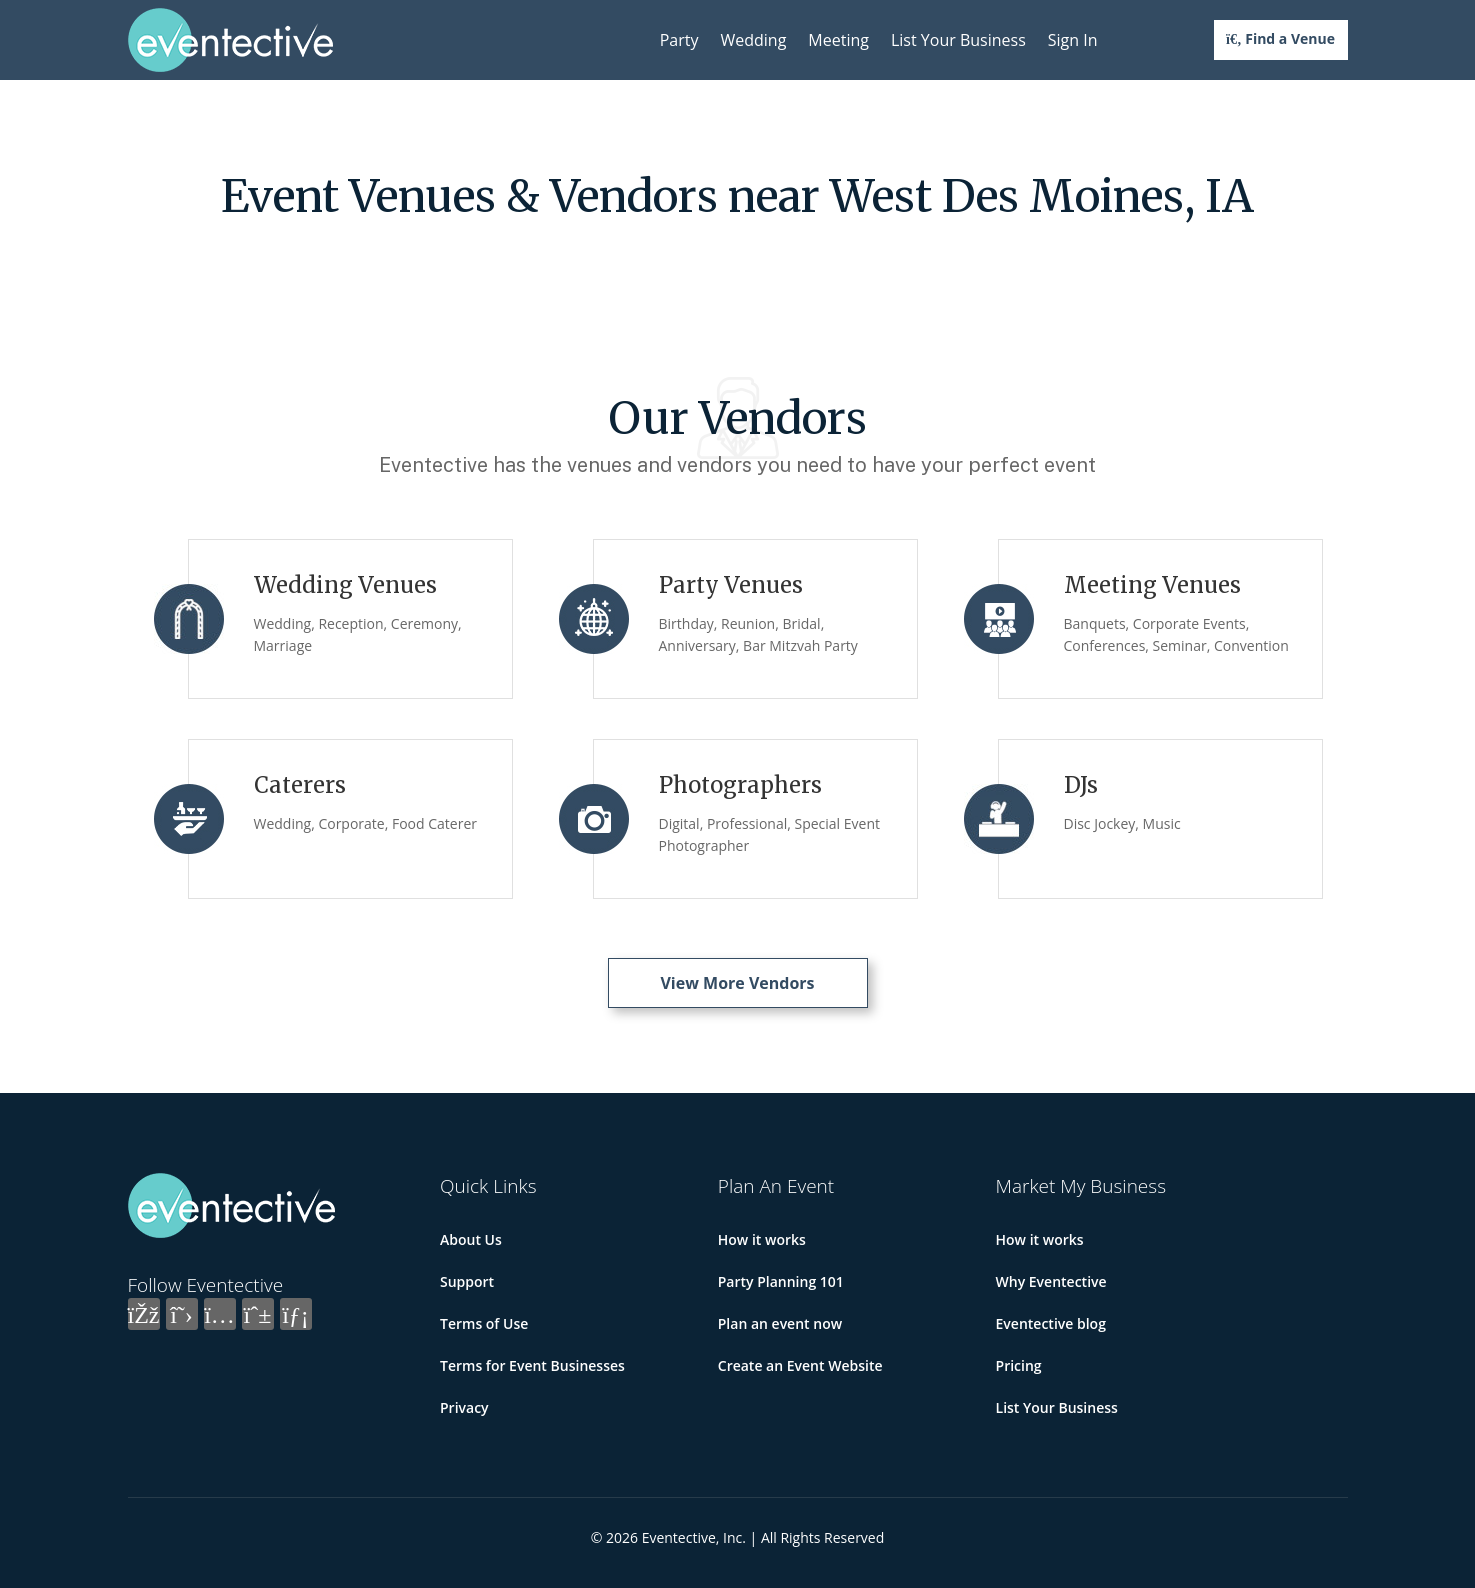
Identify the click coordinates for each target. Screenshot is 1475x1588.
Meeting (838, 40)
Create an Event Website (800, 1365)
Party (679, 40)
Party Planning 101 (781, 1281)
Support (467, 1281)
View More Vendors (737, 983)
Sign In (1073, 40)
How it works (762, 1239)
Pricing (1019, 1365)
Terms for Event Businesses (532, 1365)
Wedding (753, 40)
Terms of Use (484, 1323)
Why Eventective (1051, 1281)
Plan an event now (780, 1323)
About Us (471, 1239)
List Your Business (958, 40)
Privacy (464, 1407)
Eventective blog (1051, 1323)
